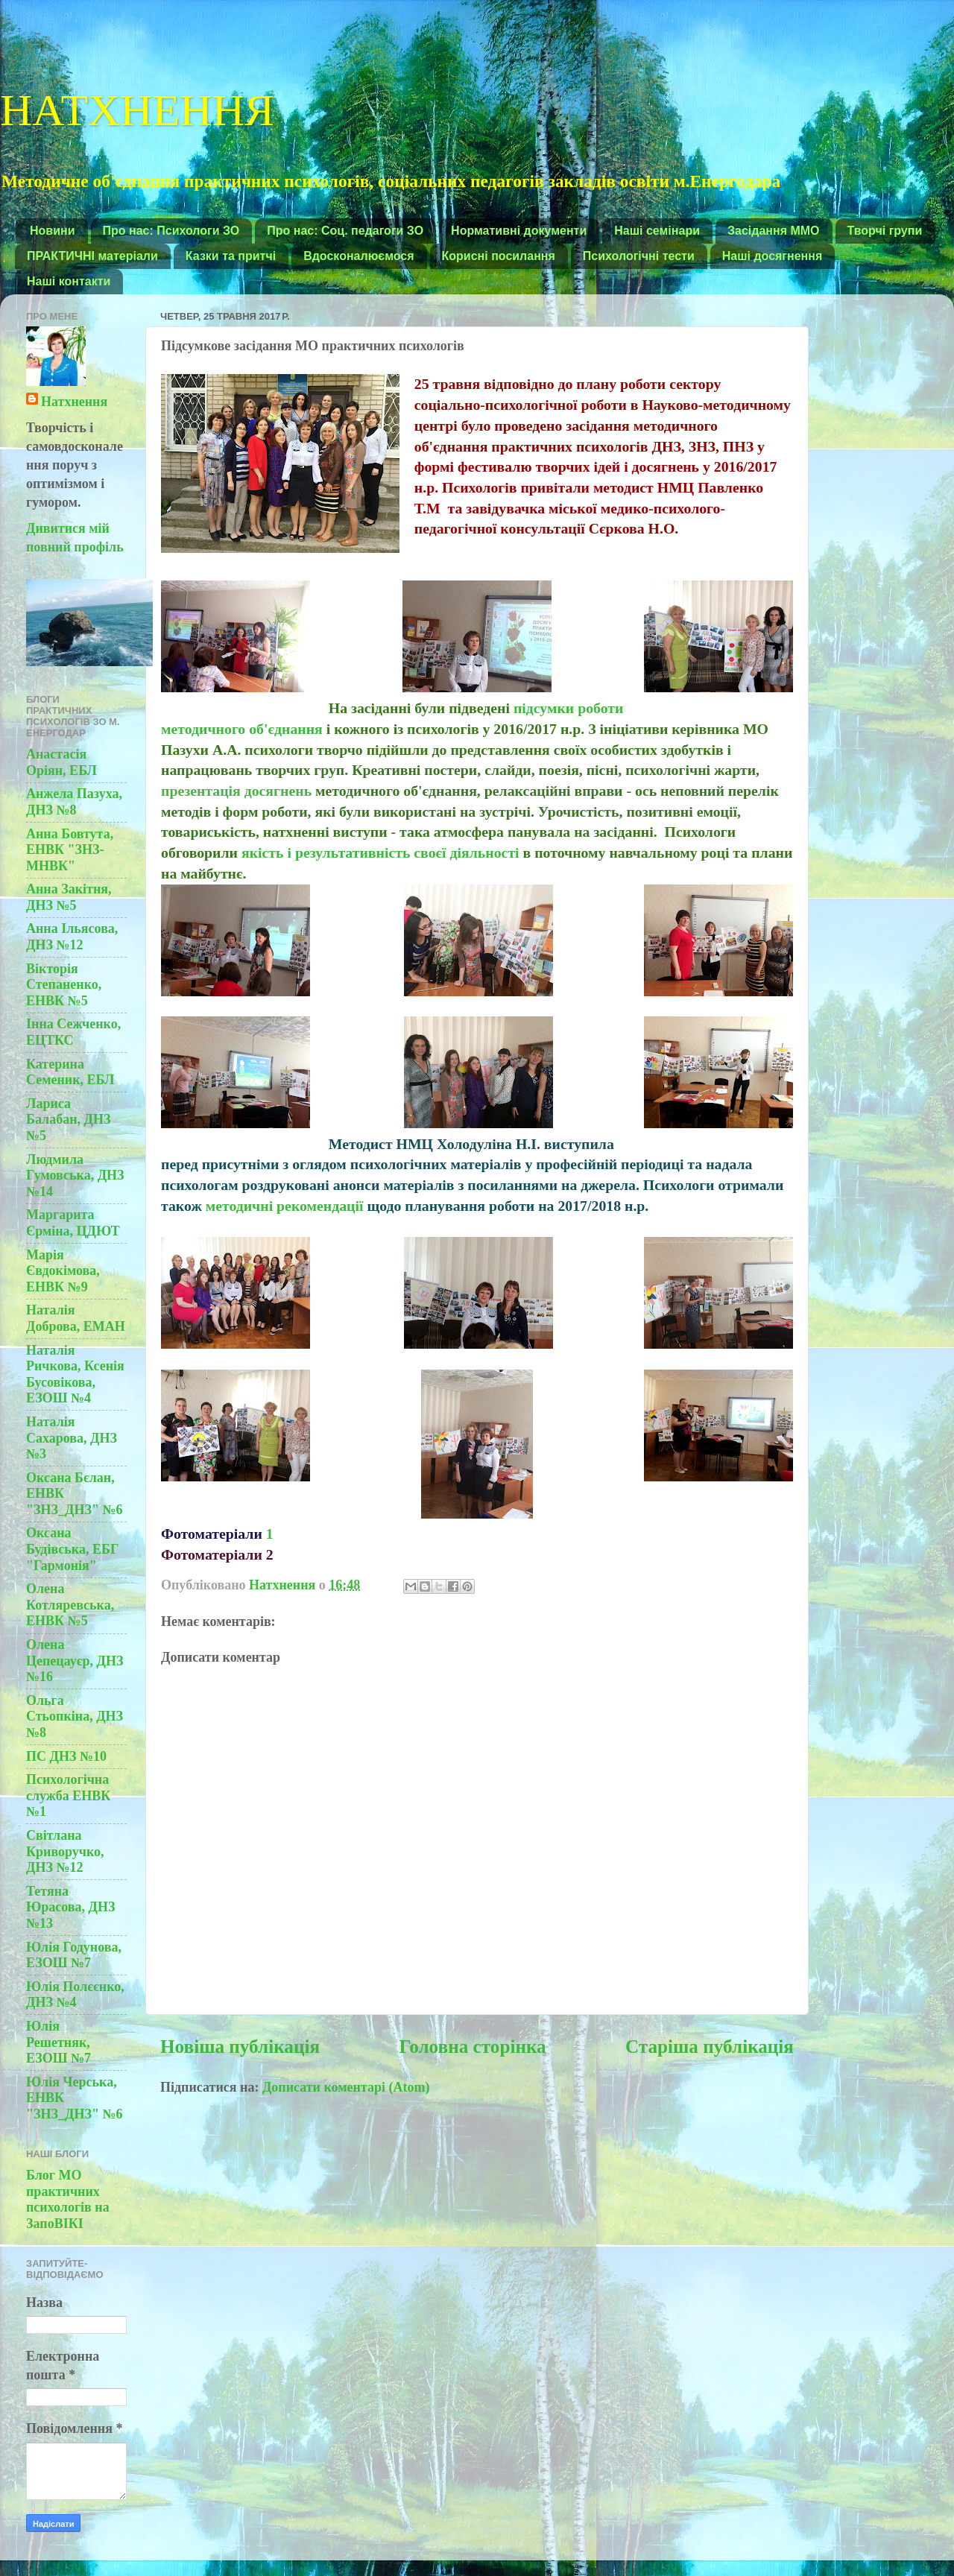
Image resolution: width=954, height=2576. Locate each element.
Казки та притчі (231, 256)
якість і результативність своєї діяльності (380, 852)
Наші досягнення (772, 256)
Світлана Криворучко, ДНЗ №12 (65, 1851)
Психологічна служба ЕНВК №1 (68, 1795)
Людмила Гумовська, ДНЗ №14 (75, 1175)
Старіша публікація (709, 2047)
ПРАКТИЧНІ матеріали (92, 256)
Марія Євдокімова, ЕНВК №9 (63, 1270)
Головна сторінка (472, 2047)
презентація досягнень (236, 790)
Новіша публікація (240, 2047)
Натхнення (74, 401)
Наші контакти (68, 281)
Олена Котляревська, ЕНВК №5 (70, 1604)
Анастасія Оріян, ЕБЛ (61, 762)
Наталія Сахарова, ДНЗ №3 (71, 1437)
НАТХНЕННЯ (137, 106)
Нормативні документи (519, 230)
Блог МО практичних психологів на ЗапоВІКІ (68, 2199)
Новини (52, 230)
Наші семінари (657, 230)
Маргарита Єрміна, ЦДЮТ (73, 1222)
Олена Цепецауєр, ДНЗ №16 (74, 1660)
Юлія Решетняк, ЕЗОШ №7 (58, 2042)
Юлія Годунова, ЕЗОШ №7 (73, 1955)
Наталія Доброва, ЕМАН (75, 1318)
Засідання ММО (773, 230)
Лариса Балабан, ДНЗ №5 (68, 1119)
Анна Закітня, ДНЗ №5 (69, 897)
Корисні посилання (498, 256)
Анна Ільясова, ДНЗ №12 (72, 936)
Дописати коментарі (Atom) (346, 2087)
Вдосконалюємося (358, 256)
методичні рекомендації (286, 1205)
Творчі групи (885, 230)
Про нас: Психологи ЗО (171, 230)
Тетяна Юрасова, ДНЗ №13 (70, 1907)
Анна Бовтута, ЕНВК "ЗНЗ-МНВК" (69, 849)
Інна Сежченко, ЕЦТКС (73, 1032)
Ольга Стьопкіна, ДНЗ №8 (74, 1716)
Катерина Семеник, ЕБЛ (70, 1072)
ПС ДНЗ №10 (66, 1756)
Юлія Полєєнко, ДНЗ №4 (75, 1994)
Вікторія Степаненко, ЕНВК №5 (63, 984)
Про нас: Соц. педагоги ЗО (345, 230)
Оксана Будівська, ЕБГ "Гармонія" (72, 1548)
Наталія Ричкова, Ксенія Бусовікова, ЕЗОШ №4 (75, 1374)
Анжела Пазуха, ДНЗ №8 (74, 801)
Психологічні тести (639, 256)
